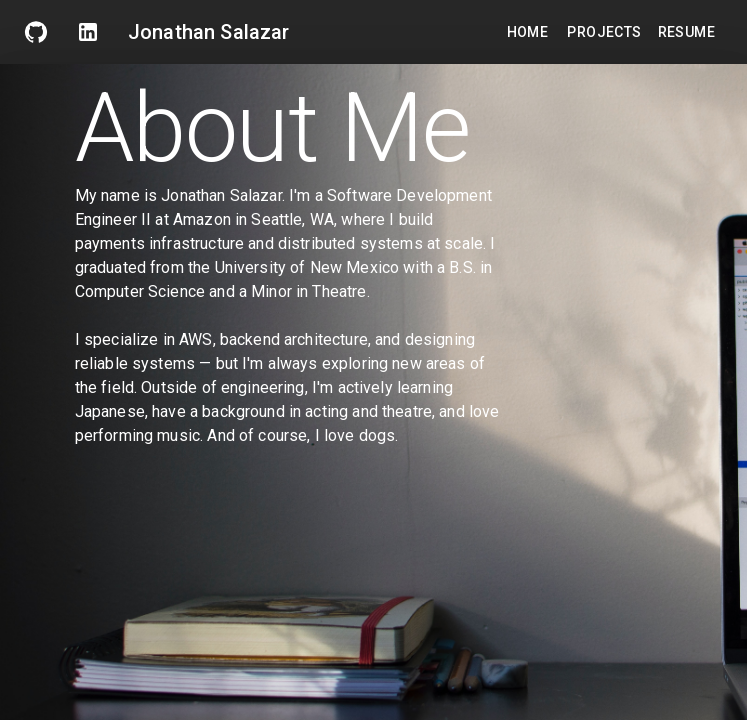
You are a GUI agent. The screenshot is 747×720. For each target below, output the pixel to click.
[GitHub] (36, 32)
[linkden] (88, 32)
